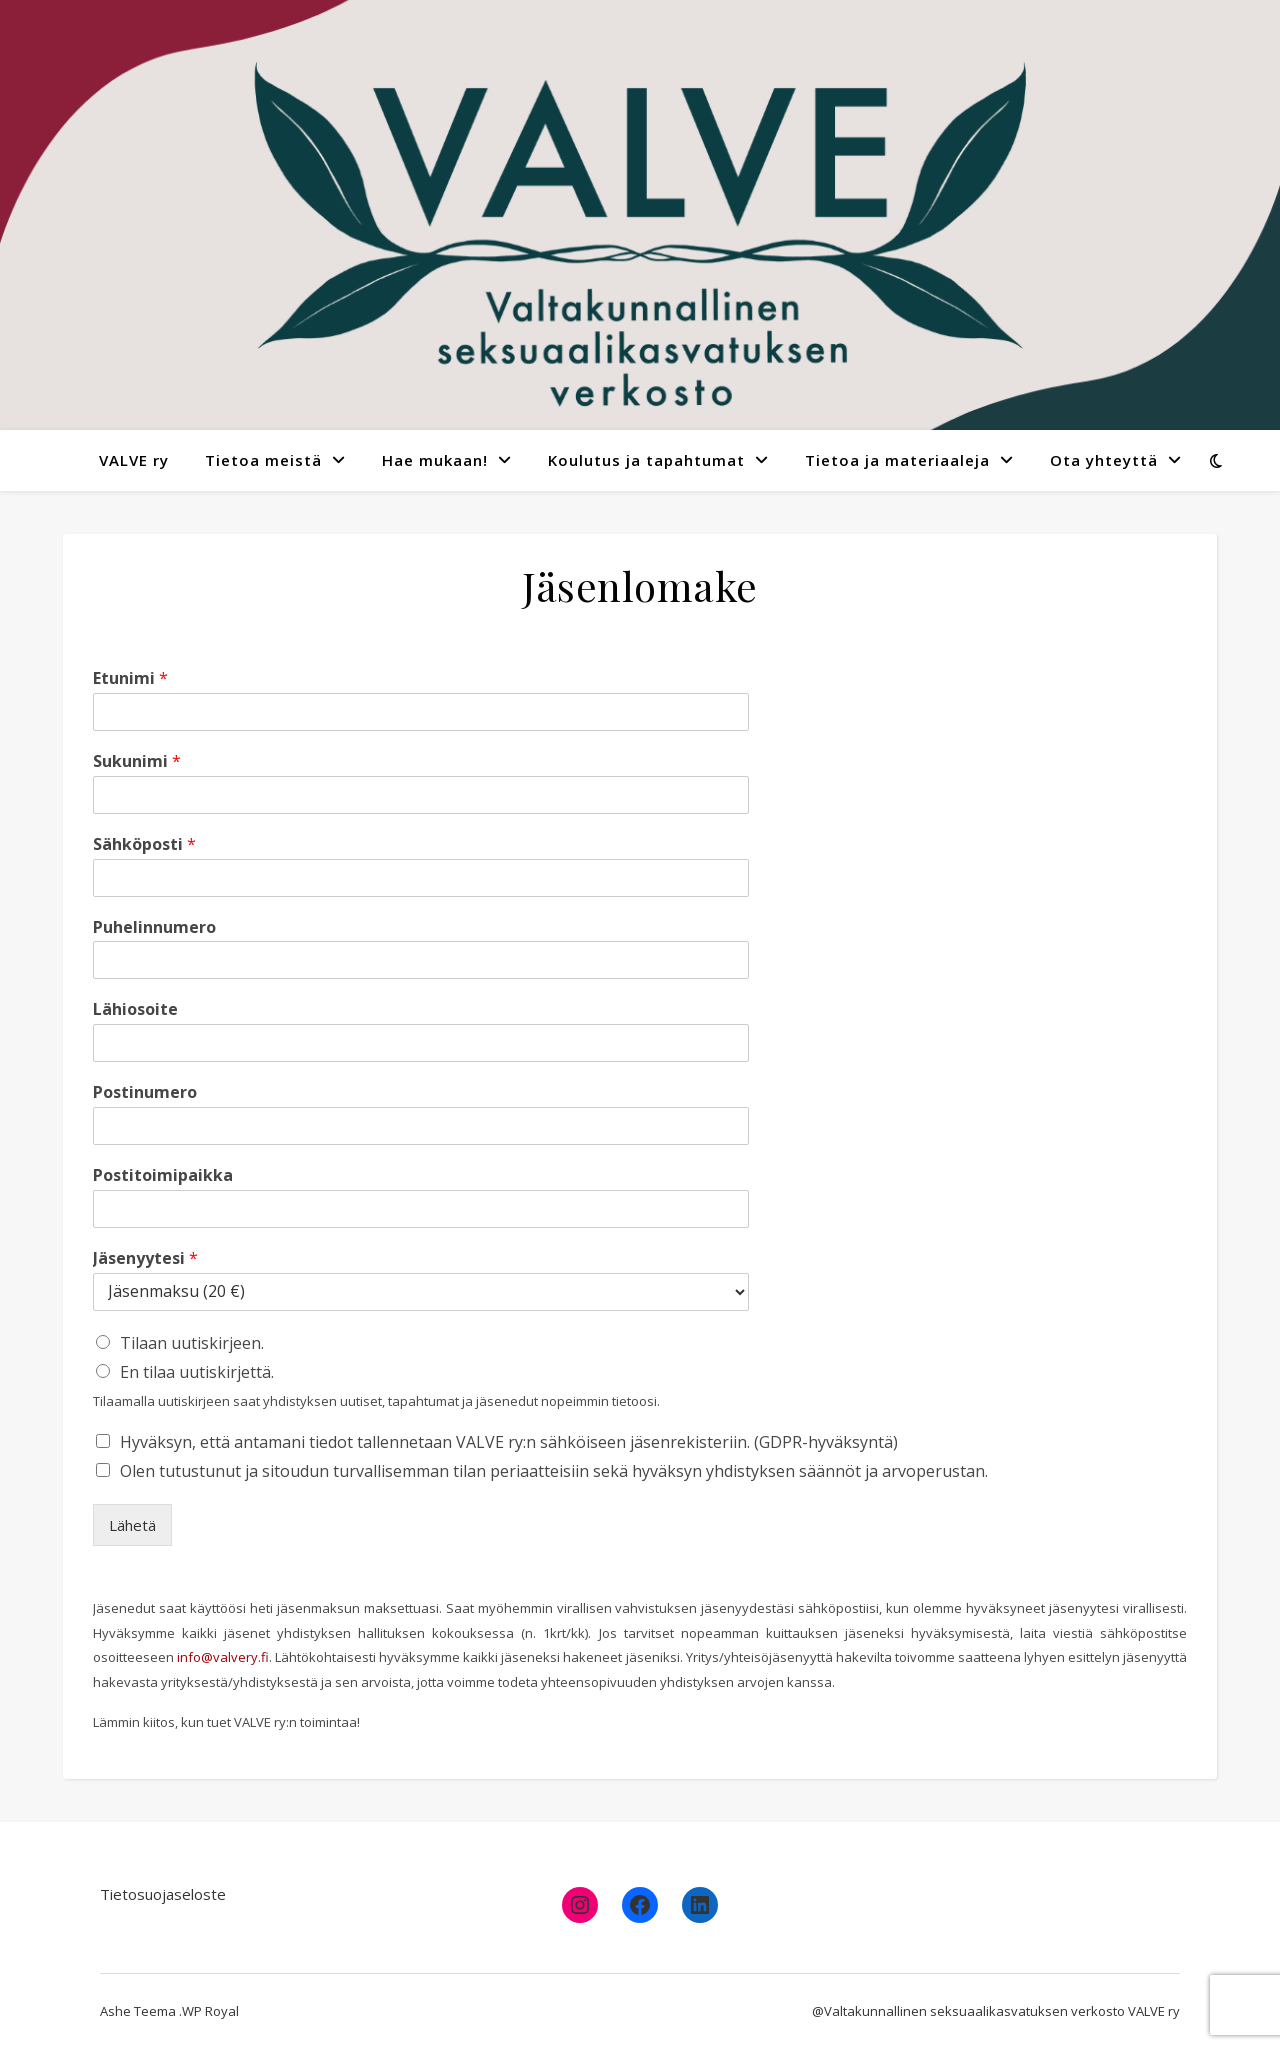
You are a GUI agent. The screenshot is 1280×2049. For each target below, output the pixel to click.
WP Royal (210, 2011)
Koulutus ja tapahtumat (646, 460)
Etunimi (130, 678)
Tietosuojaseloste (163, 1894)
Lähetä (132, 1525)
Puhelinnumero (154, 927)
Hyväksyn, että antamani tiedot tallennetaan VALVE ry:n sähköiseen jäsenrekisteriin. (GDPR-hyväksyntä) (509, 1442)
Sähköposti (144, 844)
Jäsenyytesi (145, 1258)
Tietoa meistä (263, 460)
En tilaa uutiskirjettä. (197, 1372)
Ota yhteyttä (1104, 460)
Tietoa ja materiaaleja (897, 460)
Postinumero (145, 1092)
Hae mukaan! (435, 460)
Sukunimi (137, 761)
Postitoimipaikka (163, 1175)
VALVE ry (134, 460)
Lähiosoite (135, 1009)
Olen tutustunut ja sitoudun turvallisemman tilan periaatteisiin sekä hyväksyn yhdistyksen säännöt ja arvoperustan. (554, 1471)
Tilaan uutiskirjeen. (192, 1343)
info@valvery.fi (223, 1657)
